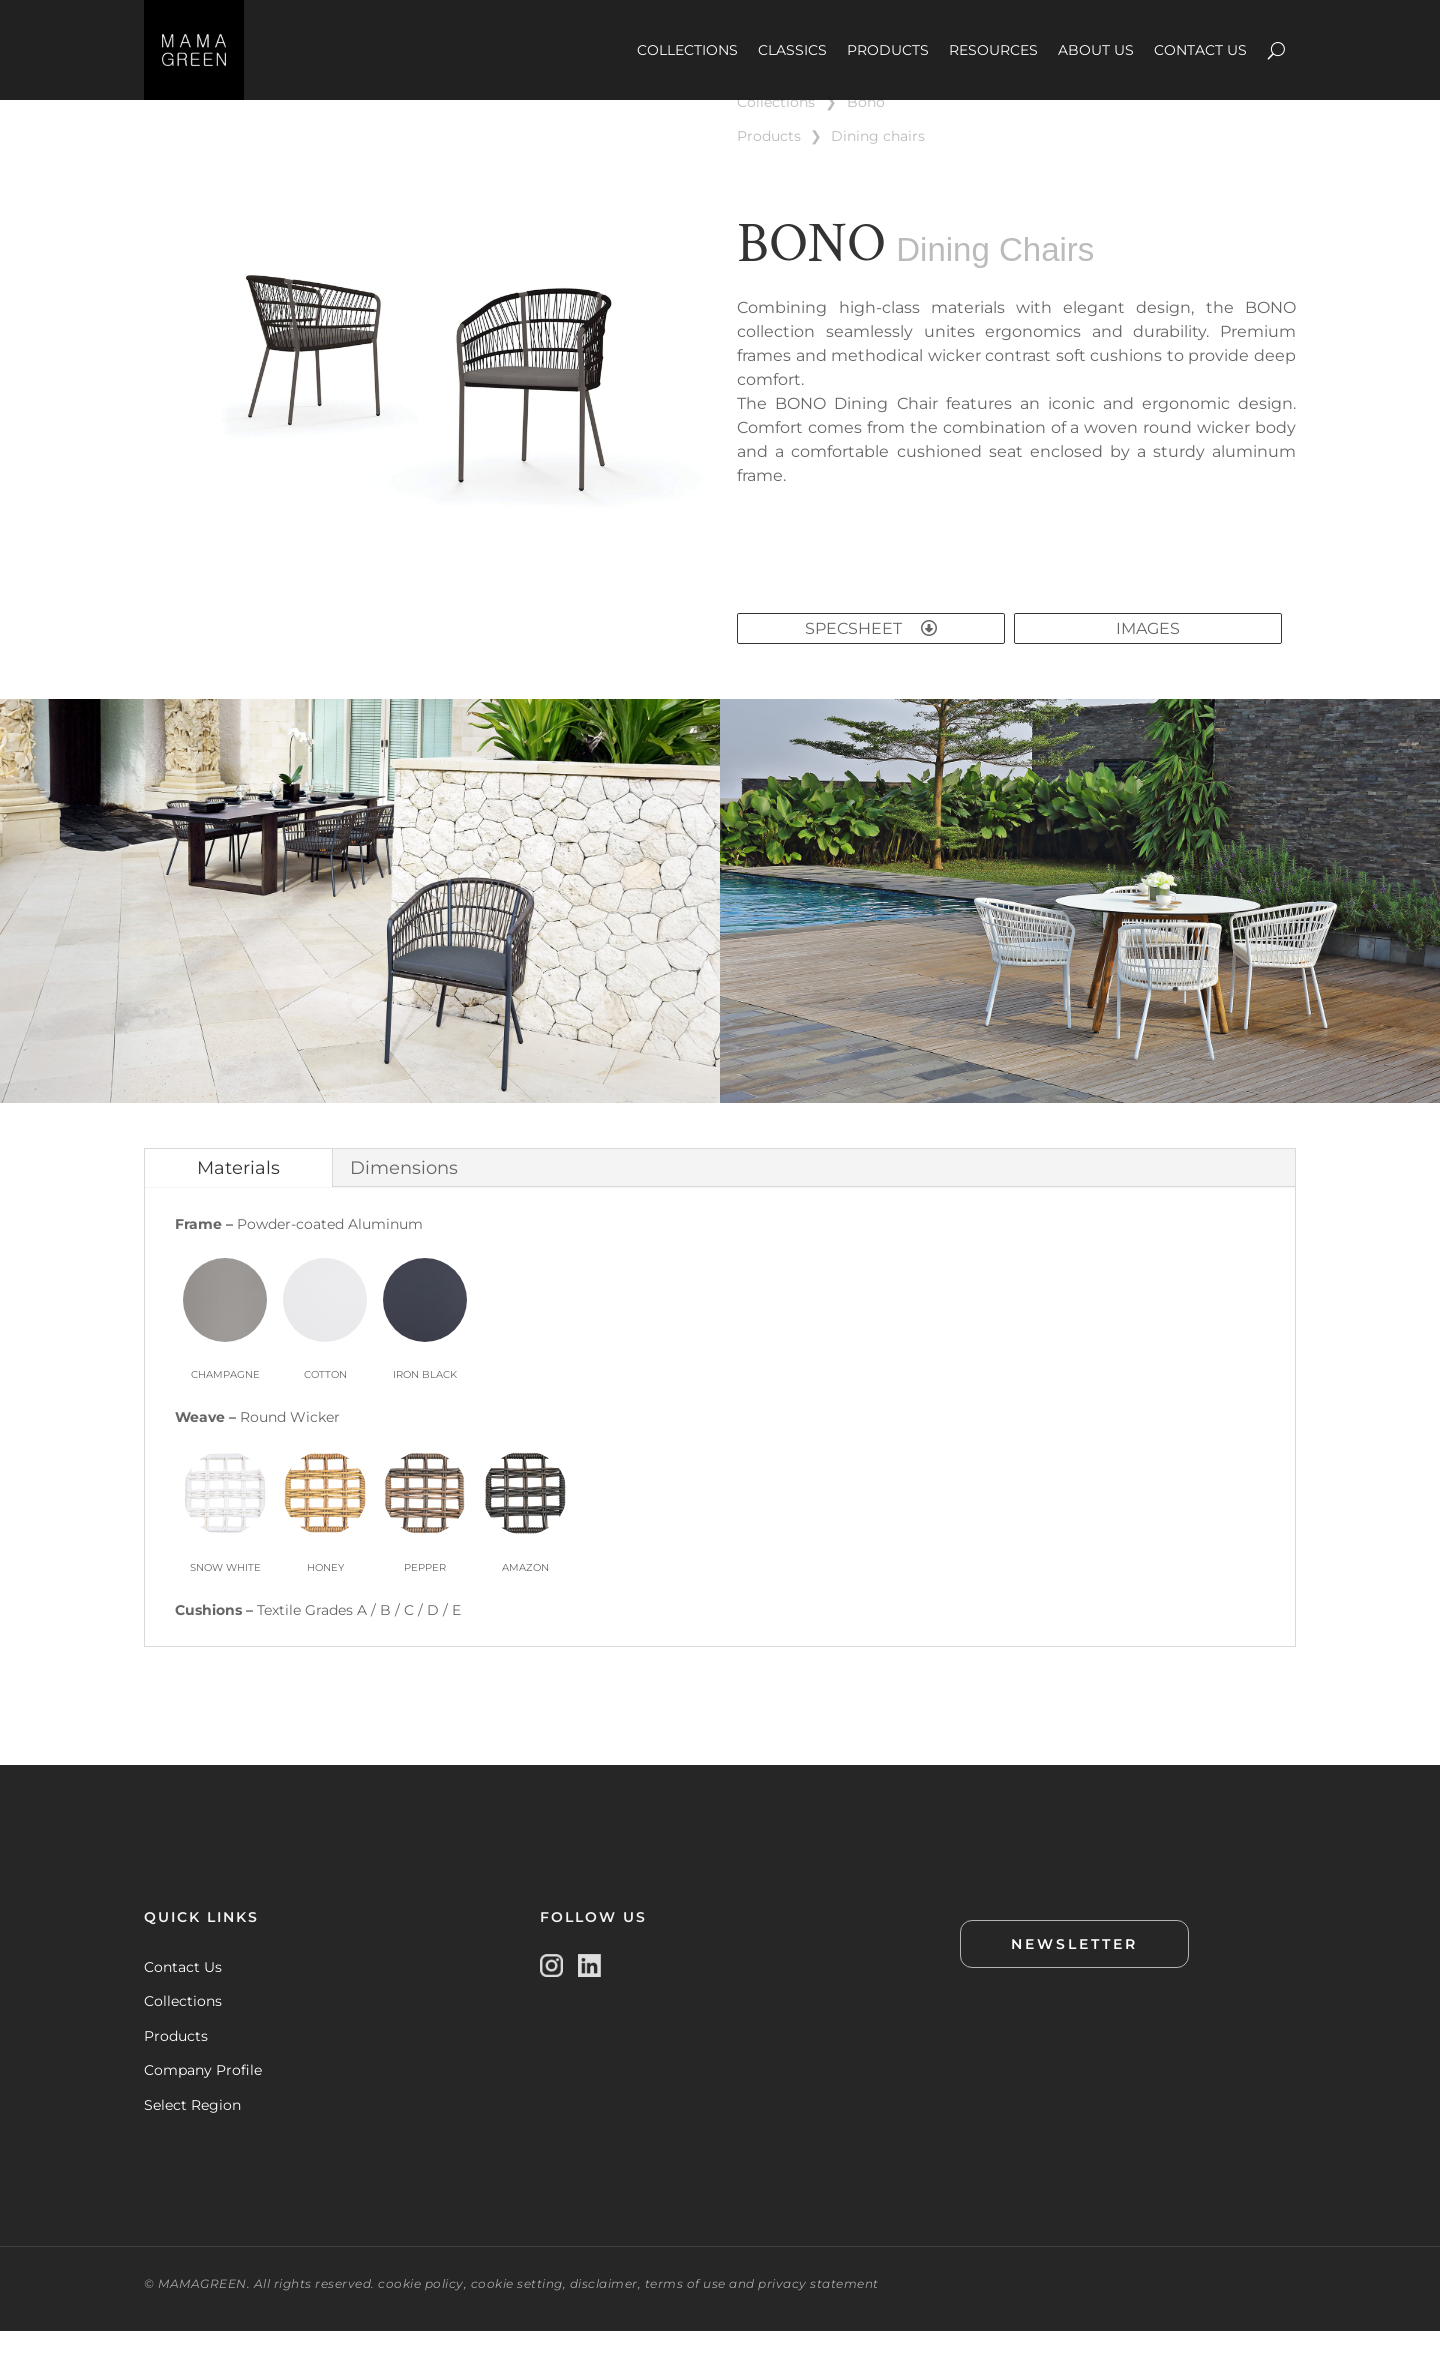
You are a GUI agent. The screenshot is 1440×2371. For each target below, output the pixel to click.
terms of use (685, 2323)
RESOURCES (993, 50)
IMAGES (1148, 668)
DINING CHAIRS (878, 176)
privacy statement (818, 2323)
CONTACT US (1200, 50)
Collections (183, 2041)
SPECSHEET (871, 668)
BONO (866, 142)
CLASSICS (792, 50)
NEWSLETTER (1074, 1984)
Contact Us (183, 2007)
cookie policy (421, 2323)
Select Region (192, 2145)
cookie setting (517, 2323)
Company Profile (203, 2110)
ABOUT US (1096, 50)
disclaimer (604, 2323)
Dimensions (404, 1208)
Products (176, 2076)
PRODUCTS (888, 50)
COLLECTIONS (687, 50)
